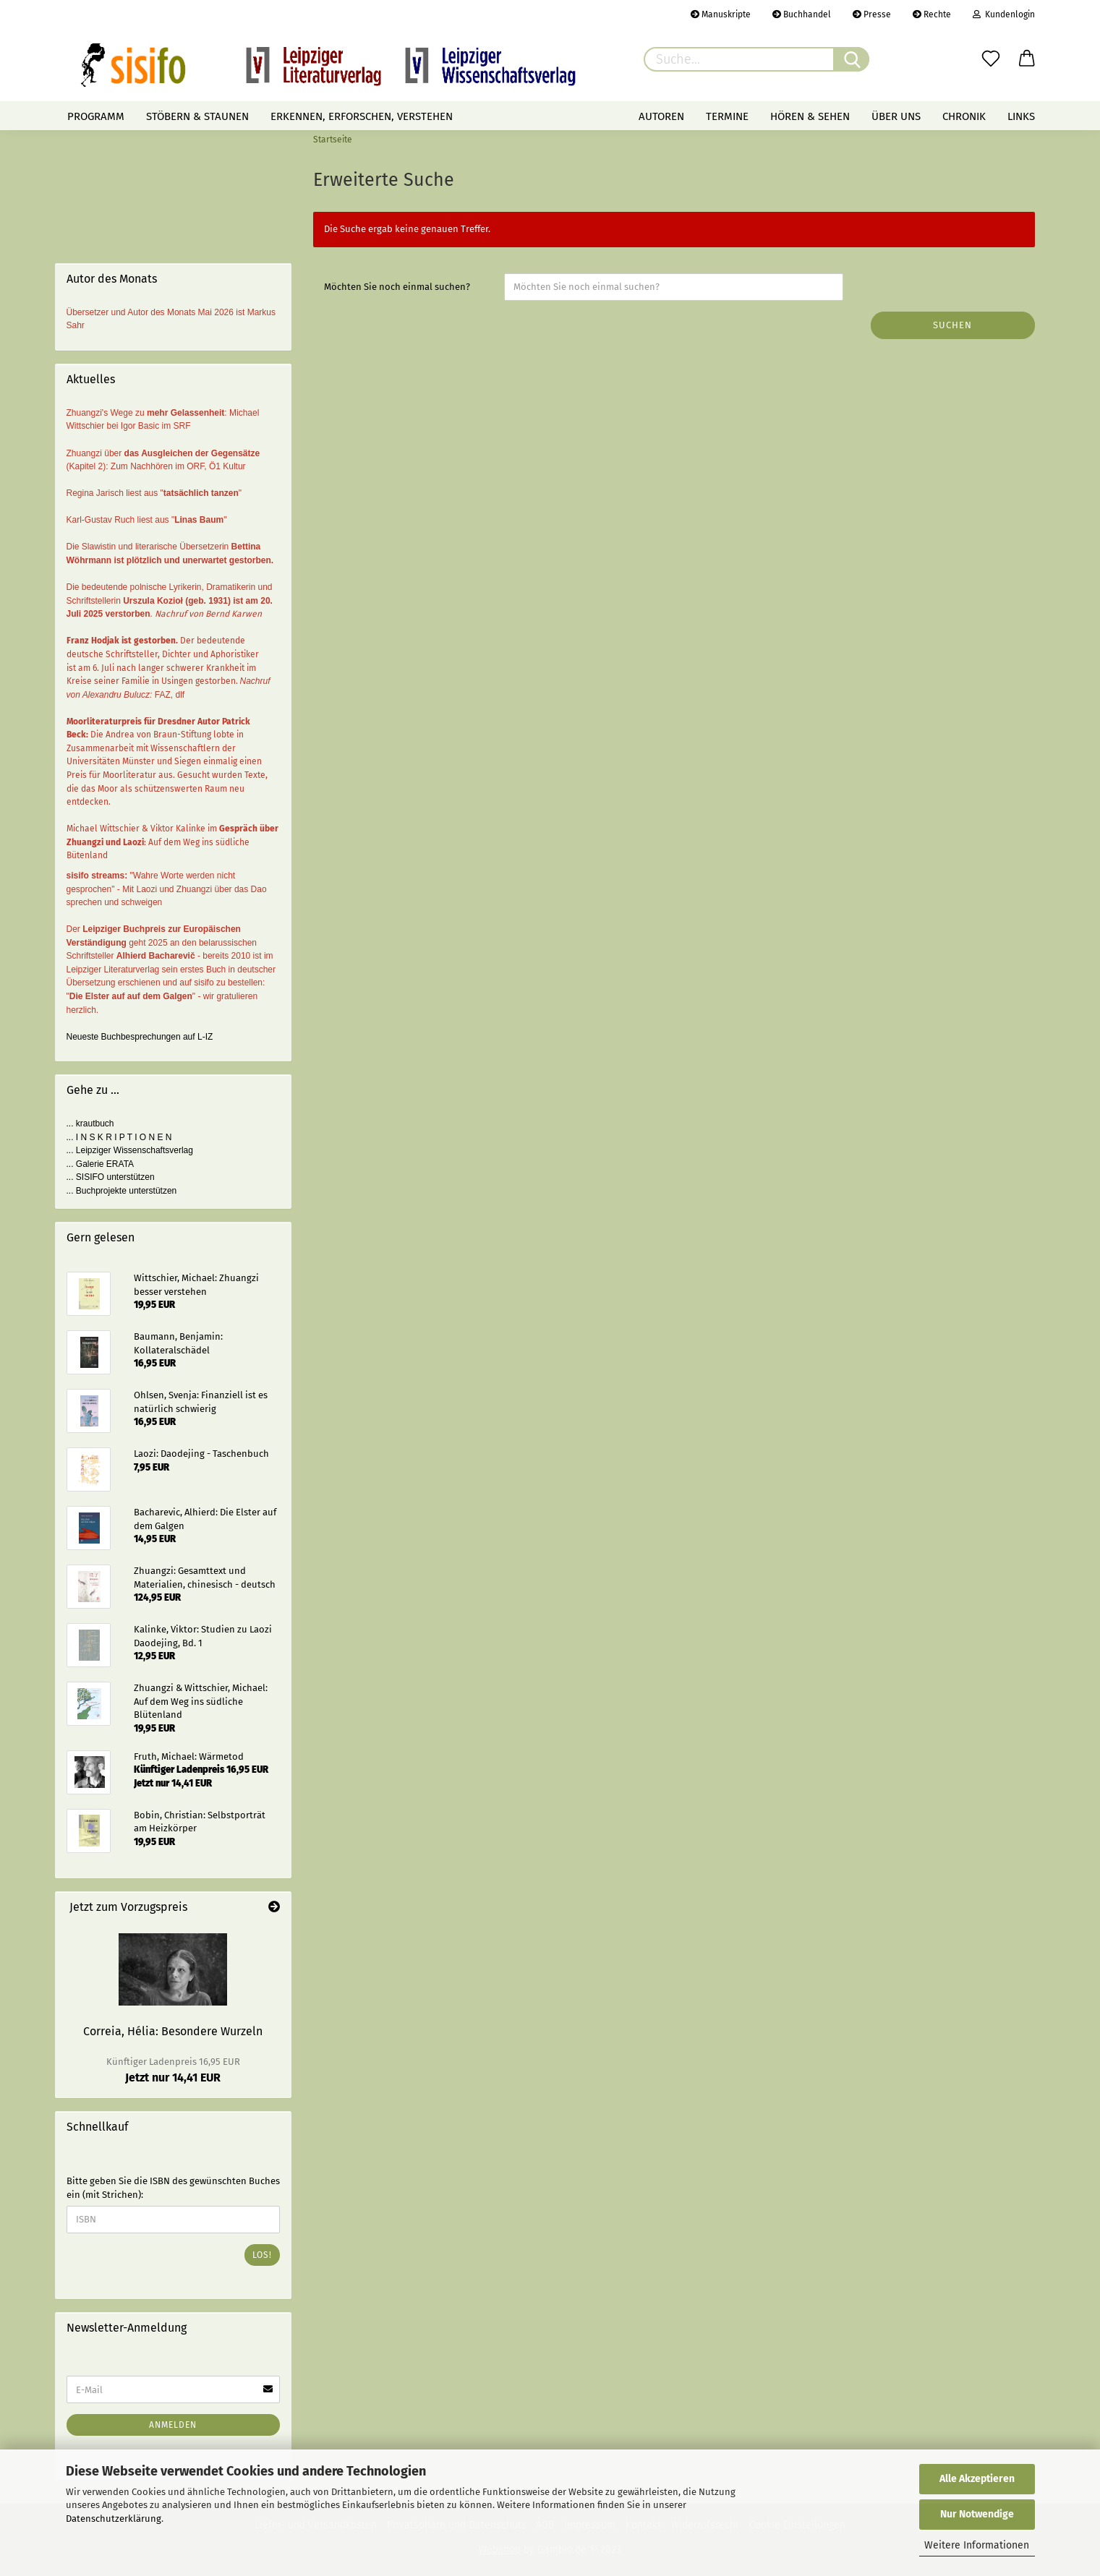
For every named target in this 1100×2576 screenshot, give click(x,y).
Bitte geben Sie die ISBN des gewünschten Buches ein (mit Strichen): (173, 2187)
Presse (872, 14)
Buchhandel (801, 14)
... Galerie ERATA (101, 1164)
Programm (95, 116)
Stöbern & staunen (197, 116)
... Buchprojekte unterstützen (122, 1191)
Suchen (952, 325)
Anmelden (173, 2425)
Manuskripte (721, 14)
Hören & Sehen (810, 116)
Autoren (661, 116)
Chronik (964, 116)
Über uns (896, 116)
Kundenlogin (1004, 14)
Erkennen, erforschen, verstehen (361, 116)
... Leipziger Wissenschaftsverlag (130, 1150)
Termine (727, 116)
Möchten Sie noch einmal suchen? (397, 286)
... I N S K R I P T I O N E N (119, 1137)
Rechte (932, 14)
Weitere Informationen (976, 2545)
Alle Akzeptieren (977, 2479)
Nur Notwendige (977, 2514)
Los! (262, 2255)
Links (1021, 116)
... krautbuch (90, 1123)
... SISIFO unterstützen (111, 1177)
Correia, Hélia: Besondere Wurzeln (173, 2031)
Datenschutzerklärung (113, 2518)
